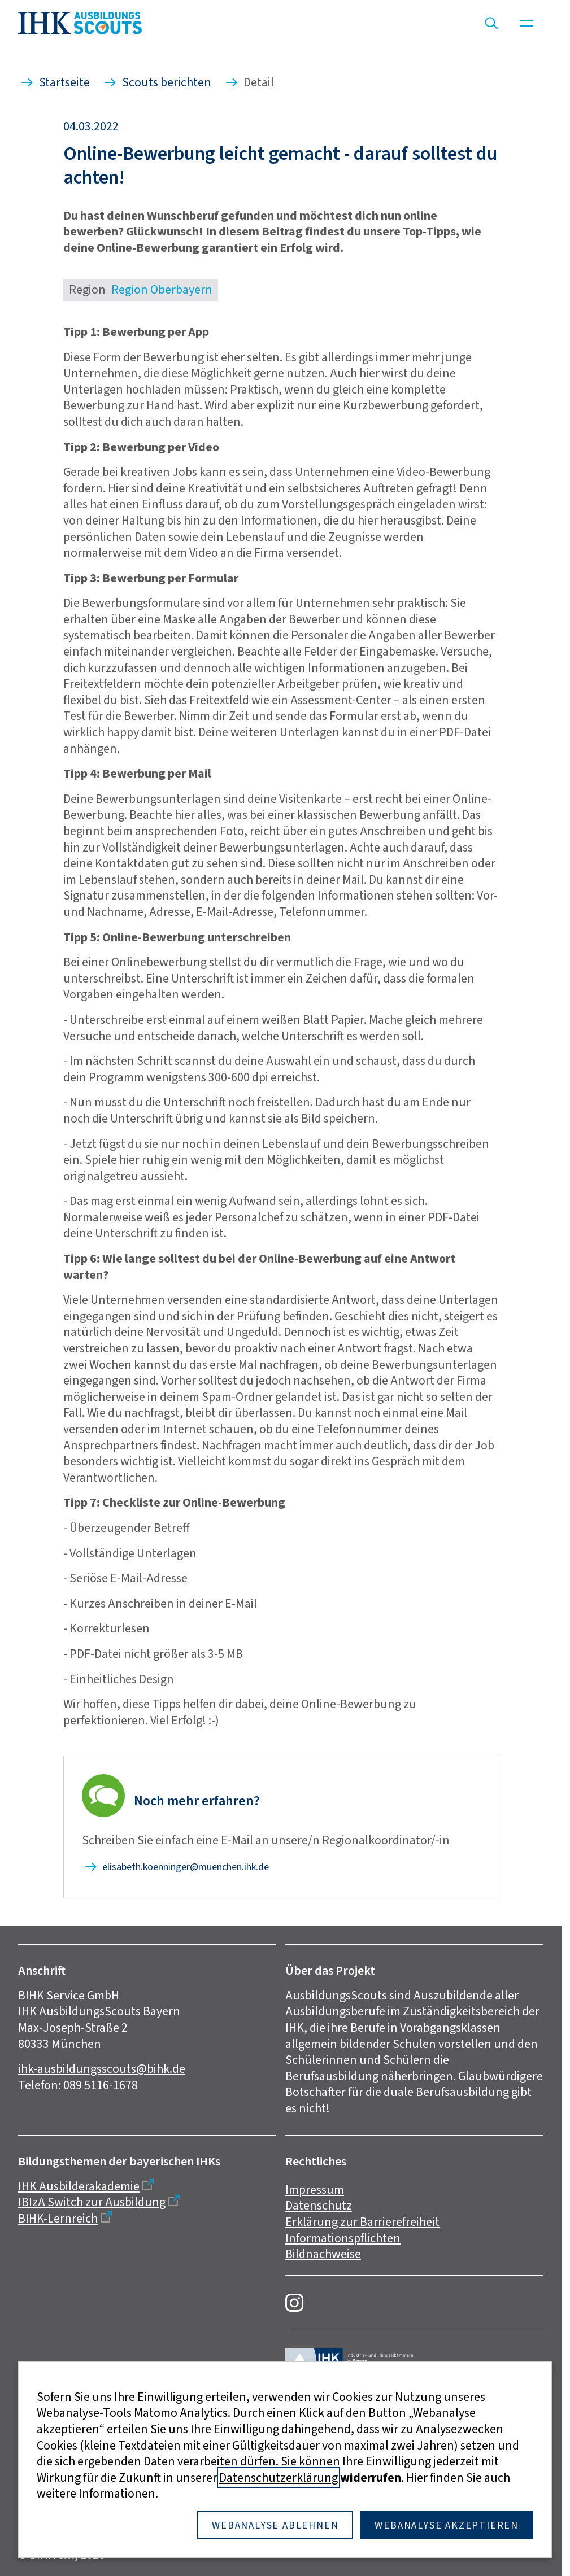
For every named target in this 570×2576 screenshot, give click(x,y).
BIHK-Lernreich (58, 2218)
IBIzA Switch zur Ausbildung (92, 2202)
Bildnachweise (323, 2254)
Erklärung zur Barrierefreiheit (362, 2221)
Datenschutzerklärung (278, 2477)
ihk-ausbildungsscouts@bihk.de (101, 2068)
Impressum (314, 2189)
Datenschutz (318, 2205)
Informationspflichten (343, 2238)
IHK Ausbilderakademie (79, 2186)
